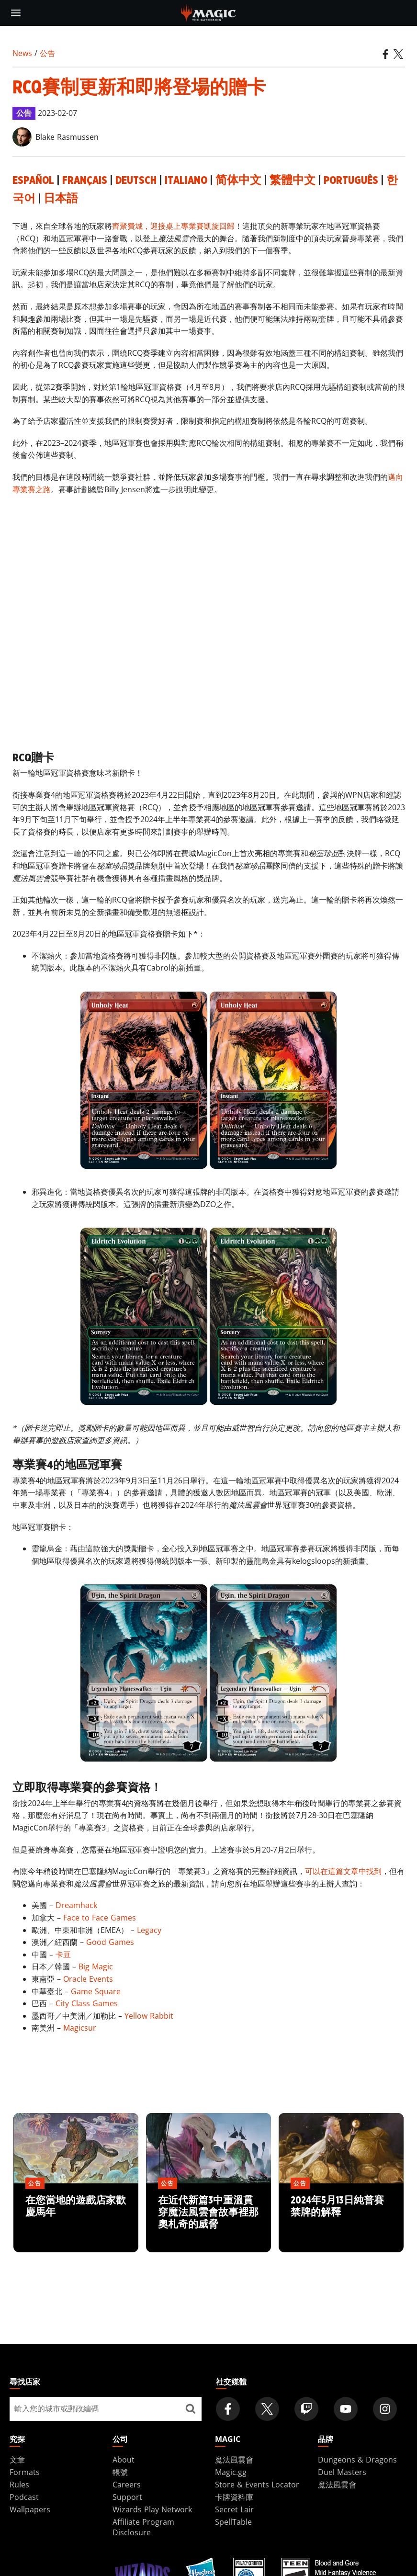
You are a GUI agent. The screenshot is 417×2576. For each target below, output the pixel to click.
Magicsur (79, 2027)
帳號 (120, 2472)
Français (84, 180)
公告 (47, 53)
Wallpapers (30, 2509)
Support (127, 2497)
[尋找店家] (191, 2409)
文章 (17, 2459)
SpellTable (233, 2522)
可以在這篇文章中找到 (343, 1871)
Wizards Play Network (152, 2509)
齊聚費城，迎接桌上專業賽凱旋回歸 (173, 226)
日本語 (61, 198)
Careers (127, 2484)
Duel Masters (342, 2472)
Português (351, 180)
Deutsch (136, 180)
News (22, 53)
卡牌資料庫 (234, 2497)
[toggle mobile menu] (15, 13)
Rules (19, 2484)
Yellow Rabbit (148, 2016)
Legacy (149, 1930)
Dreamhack (76, 1905)
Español (33, 180)
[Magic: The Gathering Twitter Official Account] (267, 2409)
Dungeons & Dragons (357, 2459)
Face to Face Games (99, 1917)
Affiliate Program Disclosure (143, 2527)
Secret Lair (234, 2509)
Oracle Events (88, 1979)
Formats (25, 2472)
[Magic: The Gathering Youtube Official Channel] (346, 2409)
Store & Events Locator (257, 2484)
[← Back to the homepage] (208, 12)
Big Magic (96, 1966)
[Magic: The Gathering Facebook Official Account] (228, 2409)
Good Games (110, 1942)
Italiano (186, 180)
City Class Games (87, 2003)
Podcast (24, 2497)
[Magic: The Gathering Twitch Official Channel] (306, 2409)
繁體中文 (293, 180)
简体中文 (238, 180)
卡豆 (63, 1954)
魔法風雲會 (234, 2459)
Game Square (96, 1991)
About (124, 2459)
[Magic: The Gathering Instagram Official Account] (385, 2409)
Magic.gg (231, 2472)
